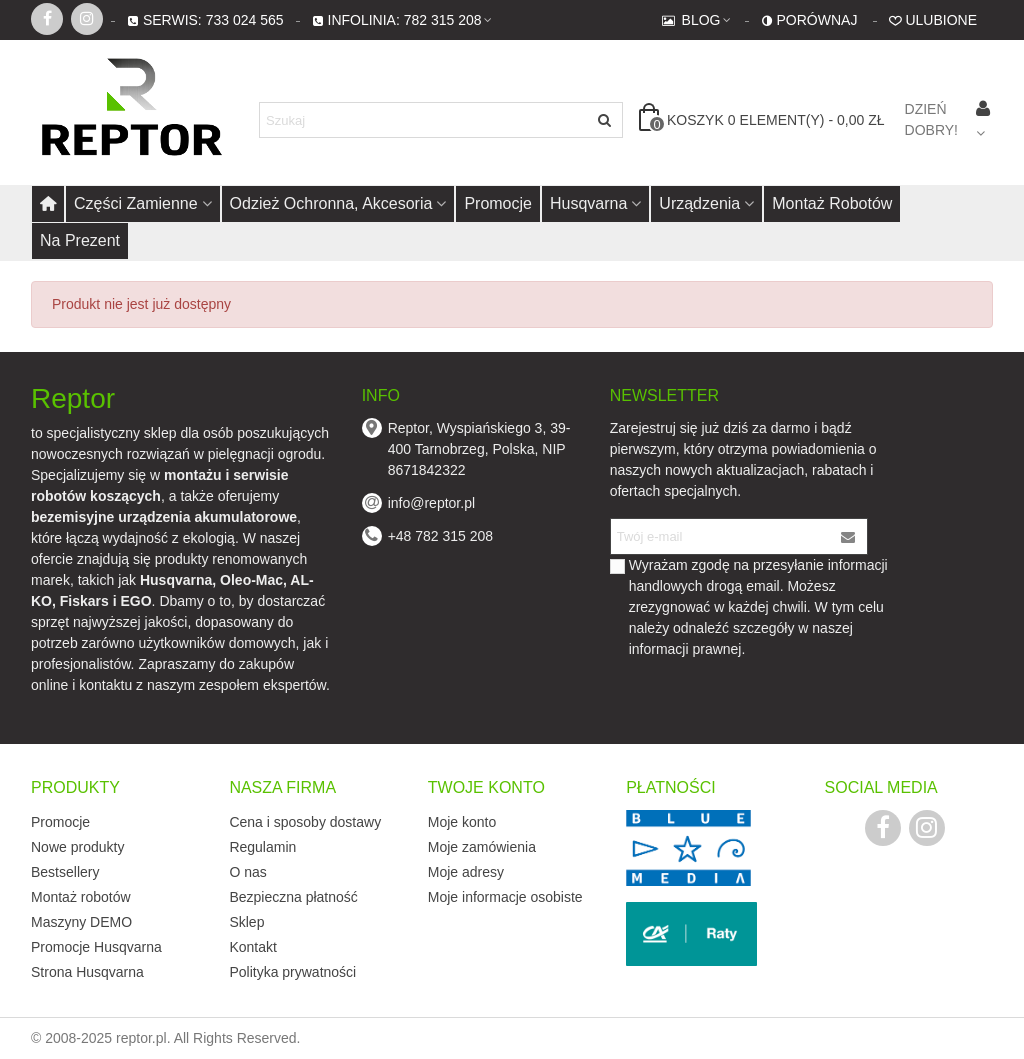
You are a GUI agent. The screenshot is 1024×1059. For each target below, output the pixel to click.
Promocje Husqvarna (96, 947)
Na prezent (80, 240)
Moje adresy (466, 872)
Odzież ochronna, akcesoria (331, 203)
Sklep (246, 922)
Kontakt (252, 947)
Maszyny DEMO (81, 922)
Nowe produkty (77, 847)
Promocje (498, 203)
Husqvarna (588, 203)
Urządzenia (699, 203)
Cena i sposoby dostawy (305, 822)
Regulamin (262, 847)
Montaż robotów (832, 203)
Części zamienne (136, 203)
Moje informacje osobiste (505, 897)
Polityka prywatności (292, 972)
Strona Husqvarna (87, 972)
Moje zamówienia (482, 847)
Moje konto (462, 822)
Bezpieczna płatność (293, 897)
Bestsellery (65, 872)
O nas (247, 872)
